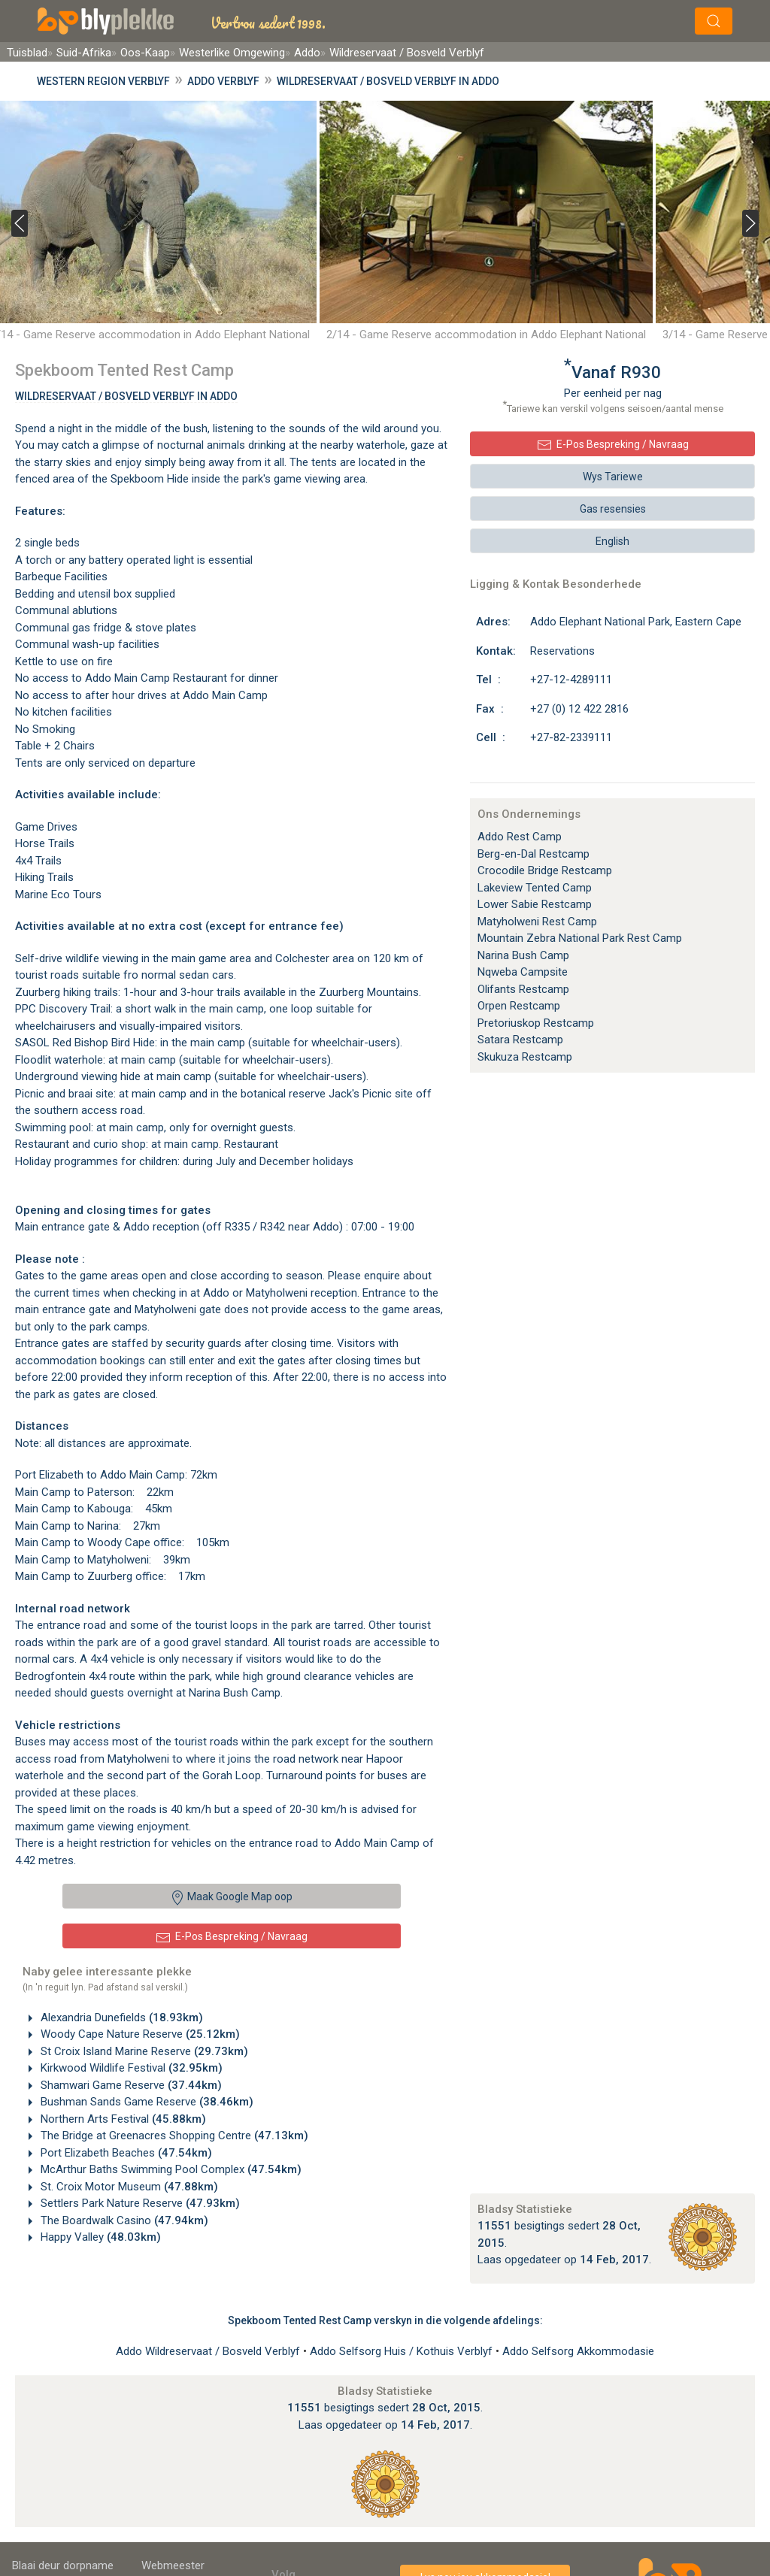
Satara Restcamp (520, 1039)
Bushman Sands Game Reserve (145, 2101)
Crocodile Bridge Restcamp (544, 870)
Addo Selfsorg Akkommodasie (578, 2351)
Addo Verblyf (223, 81)
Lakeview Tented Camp (534, 887)
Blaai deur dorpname (63, 2565)
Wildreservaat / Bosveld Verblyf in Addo (388, 81)
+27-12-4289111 (571, 679)
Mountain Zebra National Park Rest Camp (579, 938)
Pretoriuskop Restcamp (535, 1023)
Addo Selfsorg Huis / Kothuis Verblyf (403, 2351)
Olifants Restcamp (523, 989)
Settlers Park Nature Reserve (139, 2203)
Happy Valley (99, 2237)
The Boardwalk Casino (123, 2220)
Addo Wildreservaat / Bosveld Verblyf (209, 2351)
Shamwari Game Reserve (130, 2085)
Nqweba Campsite (522, 972)
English (612, 541)
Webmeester (173, 2565)
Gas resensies (613, 509)
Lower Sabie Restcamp (534, 904)
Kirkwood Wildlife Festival (130, 2068)
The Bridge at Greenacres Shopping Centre (173, 2135)
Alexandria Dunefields (120, 2017)
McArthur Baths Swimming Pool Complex (170, 2169)
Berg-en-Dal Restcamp (533, 854)
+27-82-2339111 (571, 737)
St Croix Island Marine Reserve (143, 2051)
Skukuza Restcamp (524, 1057)
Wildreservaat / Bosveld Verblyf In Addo (126, 396)
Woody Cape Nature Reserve (139, 2034)
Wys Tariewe (613, 477)
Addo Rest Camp (519, 836)
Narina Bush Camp (523, 955)
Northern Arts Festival (122, 2119)
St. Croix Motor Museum (128, 2186)
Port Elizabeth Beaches (125, 2153)
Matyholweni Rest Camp (537, 921)
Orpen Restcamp (518, 1006)
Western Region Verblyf (103, 81)
